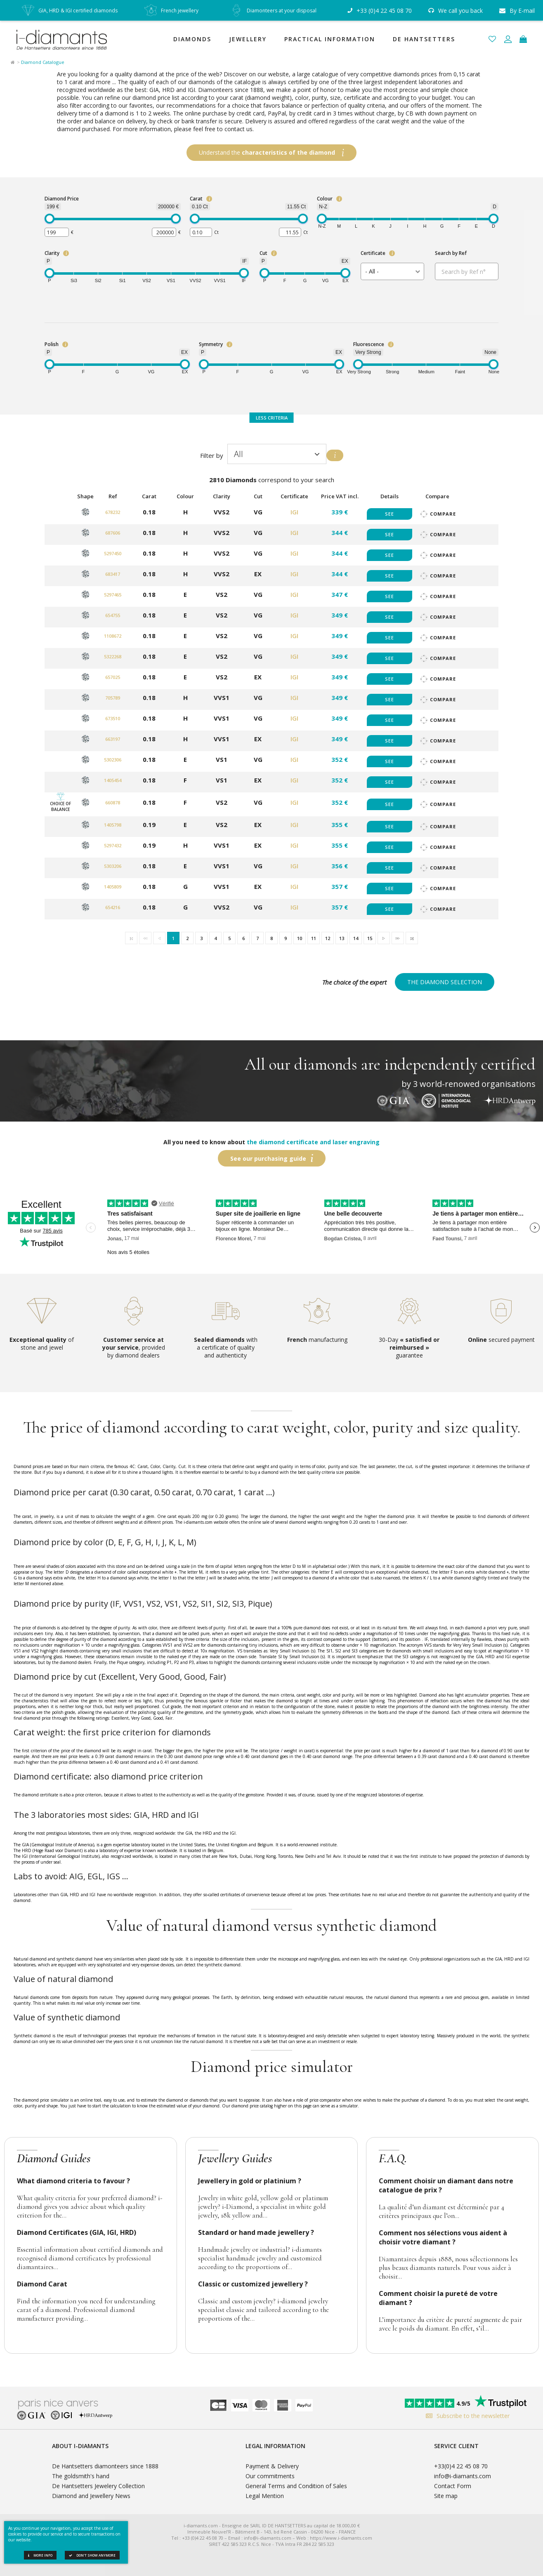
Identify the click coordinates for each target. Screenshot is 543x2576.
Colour (325, 198)
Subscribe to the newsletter (466, 2416)
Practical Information (329, 39)
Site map (446, 2496)
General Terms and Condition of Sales (296, 2486)
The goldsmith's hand (80, 2476)
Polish (52, 344)
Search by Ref (451, 253)
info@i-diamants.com (462, 2476)
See (389, 514)
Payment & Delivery (272, 2466)
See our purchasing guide (268, 1158)
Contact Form (452, 2486)
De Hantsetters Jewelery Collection (98, 2486)
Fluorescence (368, 344)
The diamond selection (444, 982)
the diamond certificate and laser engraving (313, 1142)
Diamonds (192, 39)
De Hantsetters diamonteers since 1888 (105, 2466)
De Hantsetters (424, 39)
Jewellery (248, 39)
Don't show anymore (92, 2555)
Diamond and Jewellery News (91, 2496)
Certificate (373, 253)
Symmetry (211, 344)
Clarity (52, 253)
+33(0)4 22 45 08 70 (461, 2466)
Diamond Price (62, 198)
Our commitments (270, 2476)
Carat (196, 198)
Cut (263, 253)
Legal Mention (265, 2496)
